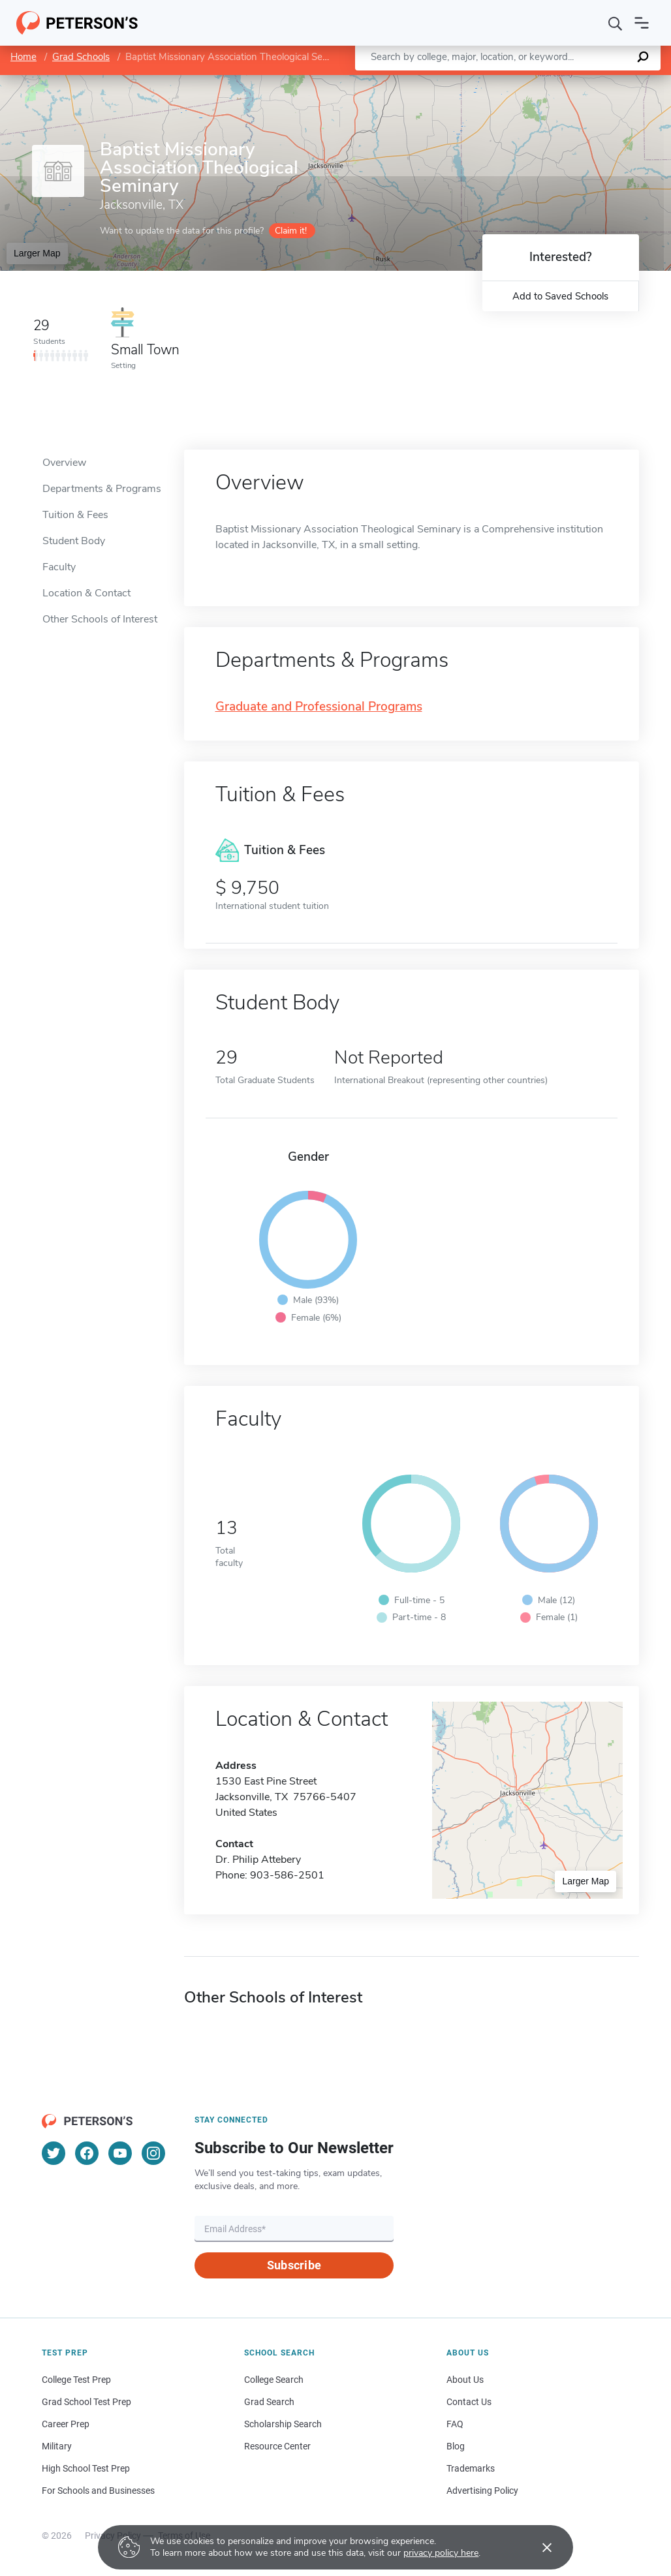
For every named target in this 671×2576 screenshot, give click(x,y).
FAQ (454, 2424)
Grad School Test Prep (86, 2402)
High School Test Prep (86, 2468)
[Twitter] (53, 2153)
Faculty (59, 567)
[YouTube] (120, 2153)
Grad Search (269, 2402)
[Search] (615, 23)
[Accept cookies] (538, 2547)
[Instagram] (153, 2153)
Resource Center (277, 2446)
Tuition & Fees (75, 515)
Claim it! (291, 230)
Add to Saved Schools (560, 296)
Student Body (73, 541)
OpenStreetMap (582, 81)
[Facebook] (87, 2153)
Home (23, 56)
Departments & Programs (101, 489)
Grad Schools (81, 56)
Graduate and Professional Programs (318, 706)
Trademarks (470, 2468)
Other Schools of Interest (99, 619)
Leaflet (513, 81)
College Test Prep (76, 2379)
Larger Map (37, 253)
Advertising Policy (482, 2490)
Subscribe (294, 2265)
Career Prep (65, 2424)
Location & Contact (86, 593)
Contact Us (469, 2402)
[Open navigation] (642, 23)
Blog (455, 2446)
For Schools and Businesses (98, 2490)
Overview (64, 462)
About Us (465, 2379)
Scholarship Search (283, 2424)
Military (57, 2446)
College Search (274, 2379)
